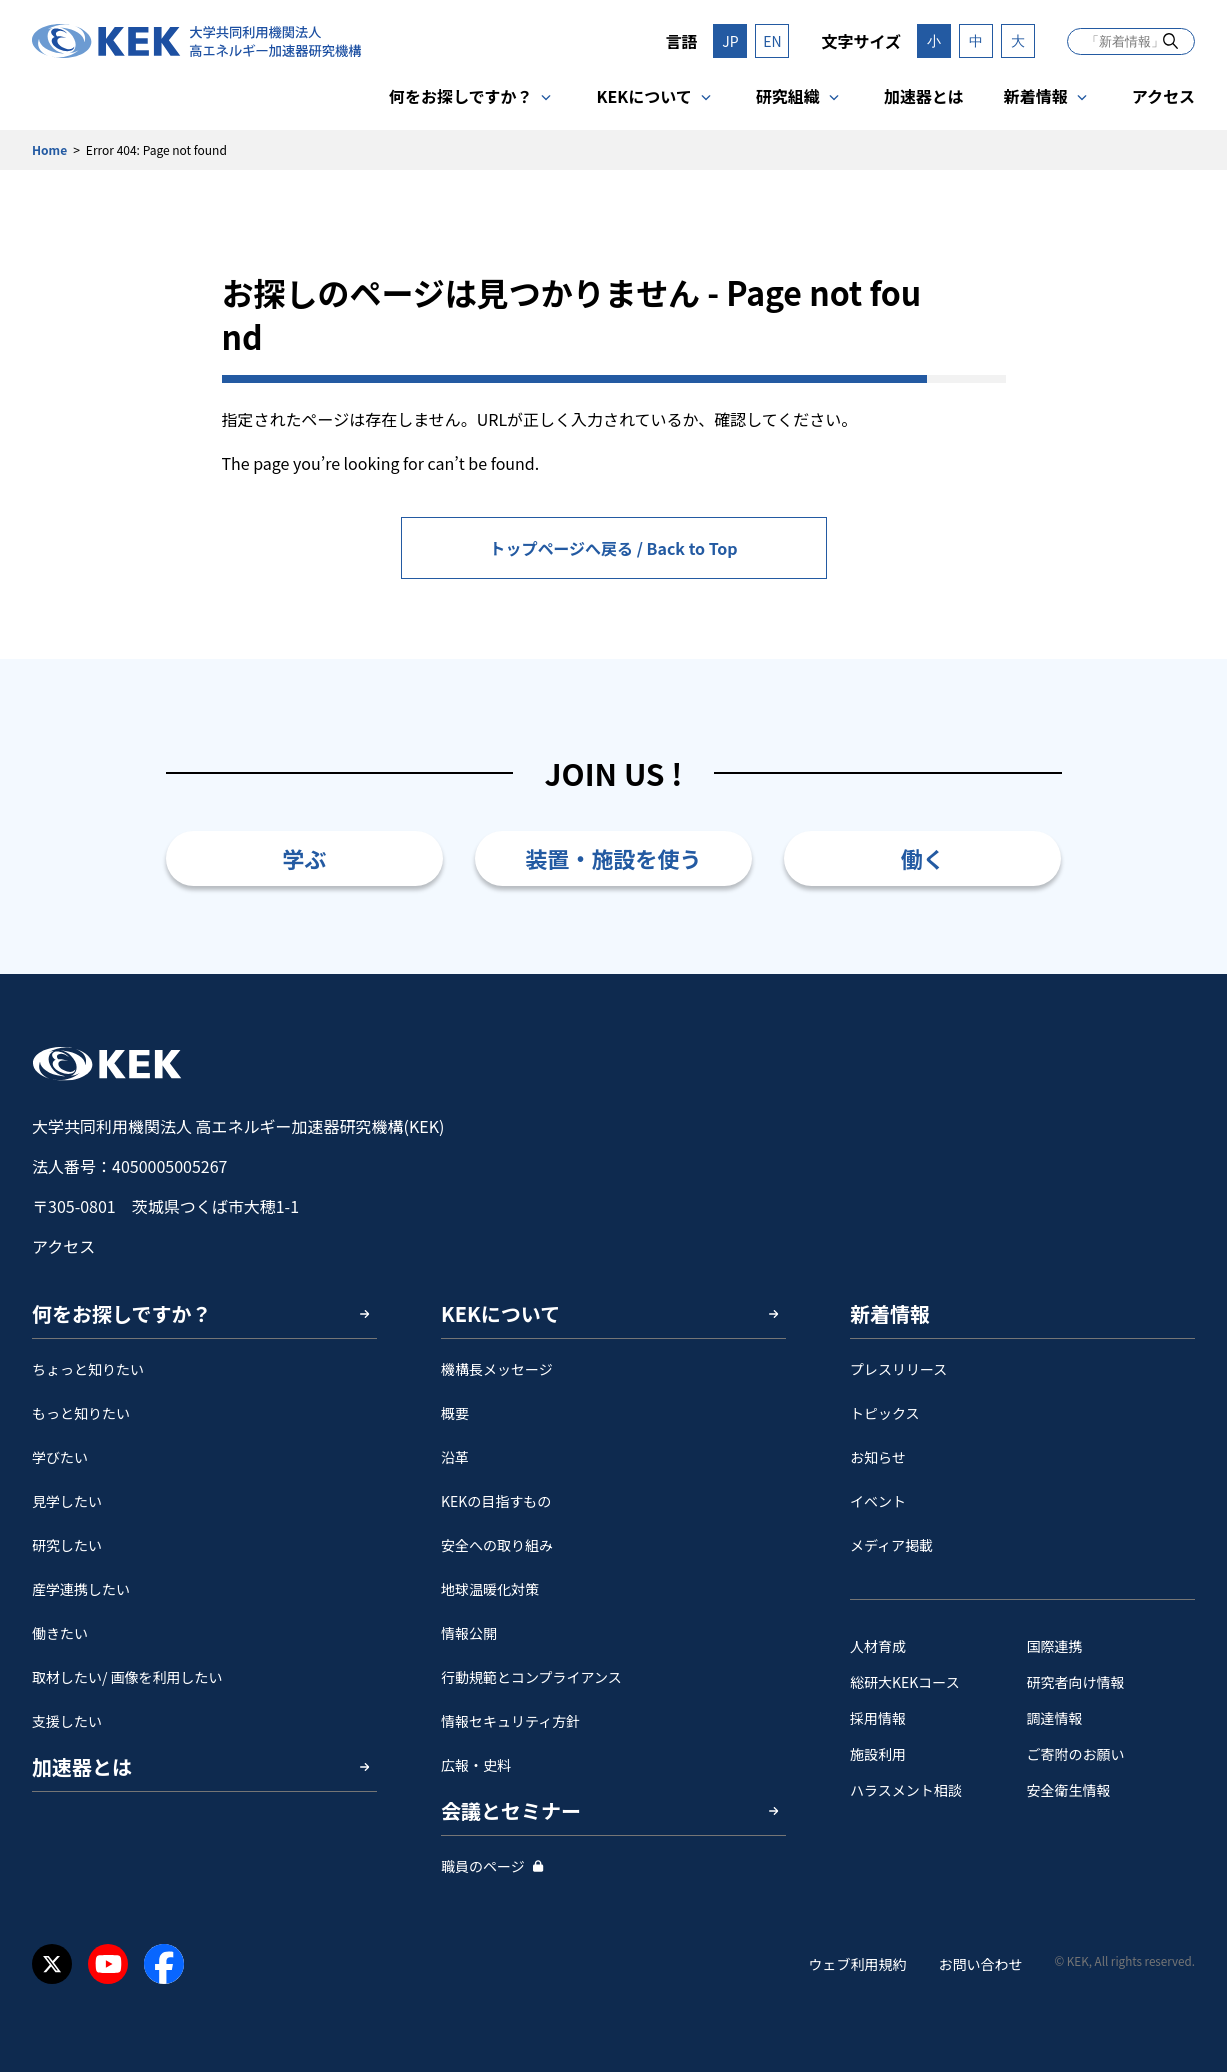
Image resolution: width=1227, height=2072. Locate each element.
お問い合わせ (980, 1964)
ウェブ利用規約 (857, 1964)
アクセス (1163, 96)
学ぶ (304, 858)
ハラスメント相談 (906, 1790)
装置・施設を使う (613, 858)
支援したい (67, 1721)
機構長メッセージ (497, 1369)
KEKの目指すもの (496, 1501)
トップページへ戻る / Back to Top (613, 548)
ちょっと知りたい (88, 1369)
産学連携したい (81, 1589)
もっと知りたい (81, 1413)
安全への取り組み (497, 1545)
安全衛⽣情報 (1069, 1790)
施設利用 (878, 1754)
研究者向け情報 (1076, 1682)
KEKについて (643, 96)
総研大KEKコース (905, 1682)
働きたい (60, 1633)
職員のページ (483, 1866)
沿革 (455, 1457)
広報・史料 (476, 1765)
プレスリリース (898, 1369)
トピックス (885, 1413)
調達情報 (1055, 1718)
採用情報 (878, 1718)
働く (923, 858)
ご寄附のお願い (1076, 1754)
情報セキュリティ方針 (510, 1721)
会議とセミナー (511, 1810)
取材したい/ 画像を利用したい (127, 1677)
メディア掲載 (891, 1545)
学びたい (60, 1457)
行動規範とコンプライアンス (531, 1677)
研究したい (67, 1545)
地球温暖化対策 (490, 1589)
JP (730, 41)
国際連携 (1055, 1646)
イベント (878, 1501)
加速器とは (924, 96)
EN (772, 41)
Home (49, 149)
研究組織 (788, 96)
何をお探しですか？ (461, 96)
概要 (455, 1413)
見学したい (67, 1501)
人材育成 (878, 1646)
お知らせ (878, 1457)
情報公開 (469, 1633)
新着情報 (1036, 96)
